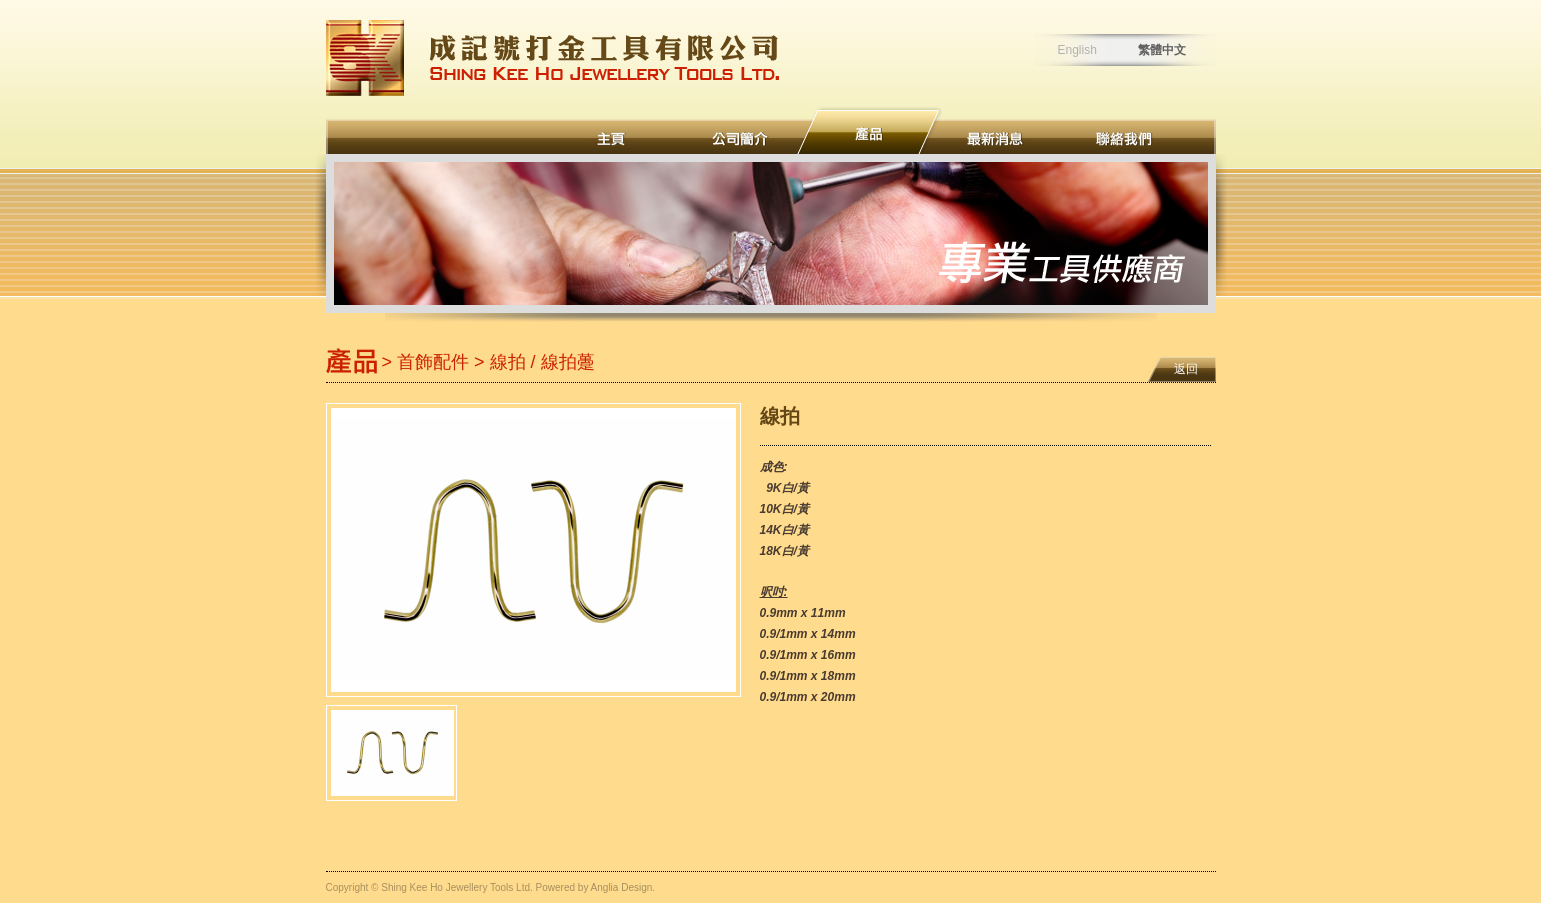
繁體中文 (1162, 50)
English (1077, 50)
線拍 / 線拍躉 (542, 362)
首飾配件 (433, 362)
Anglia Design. (623, 887)
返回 (1186, 369)
